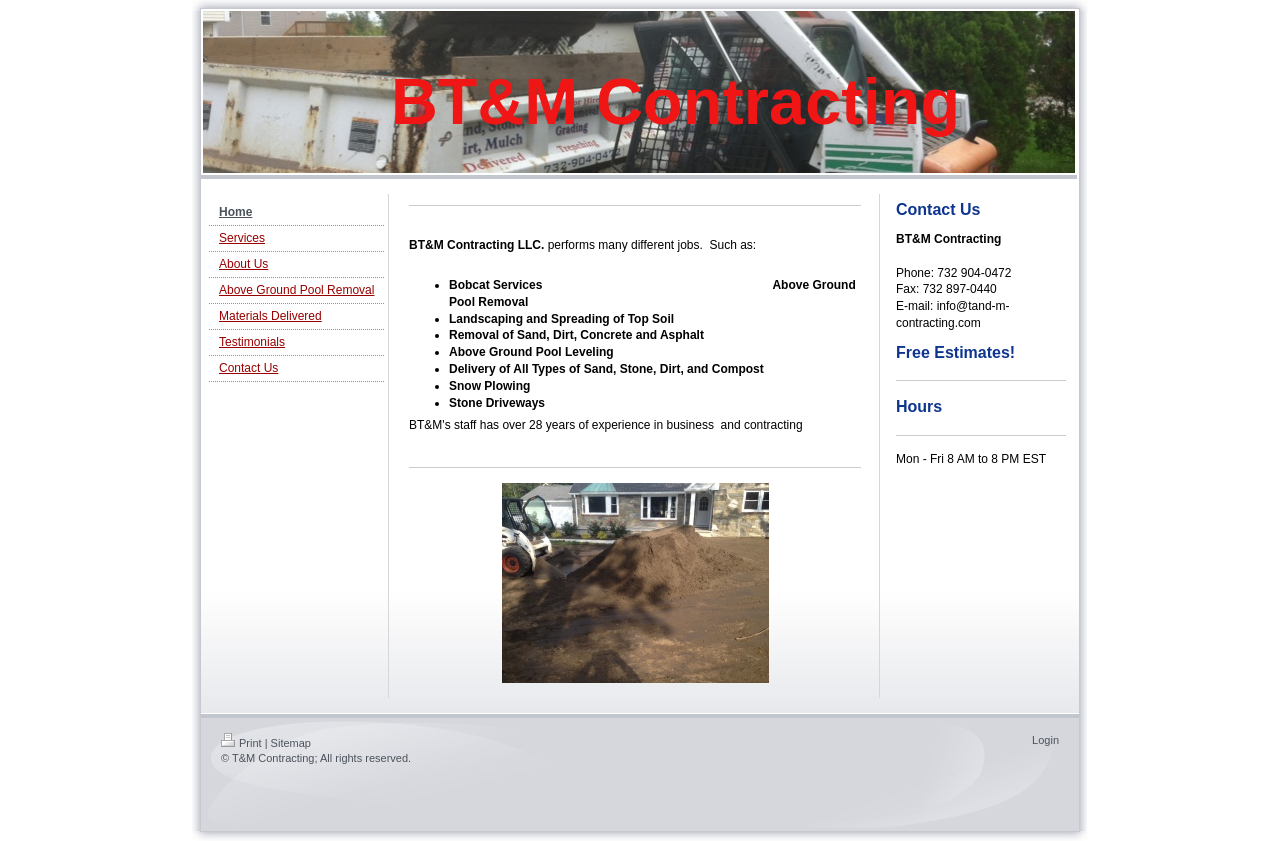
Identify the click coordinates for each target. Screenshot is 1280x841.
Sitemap (291, 743)
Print (241, 743)
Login (1045, 740)
